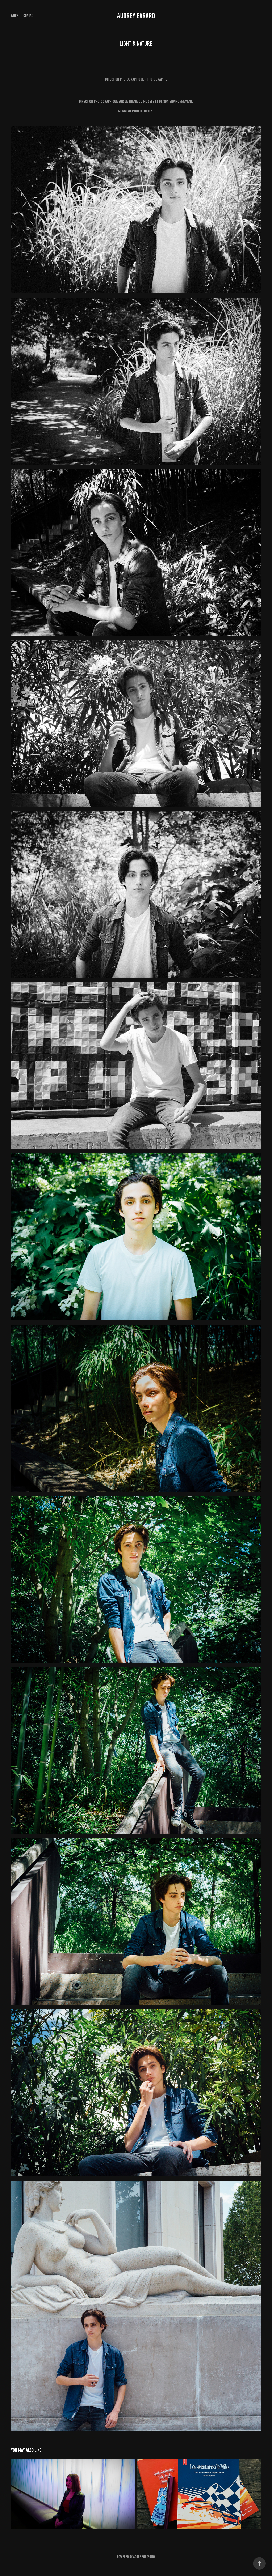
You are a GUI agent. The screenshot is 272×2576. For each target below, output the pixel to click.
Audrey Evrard (136, 16)
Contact (29, 15)
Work (14, 15)
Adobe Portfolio (144, 2557)
